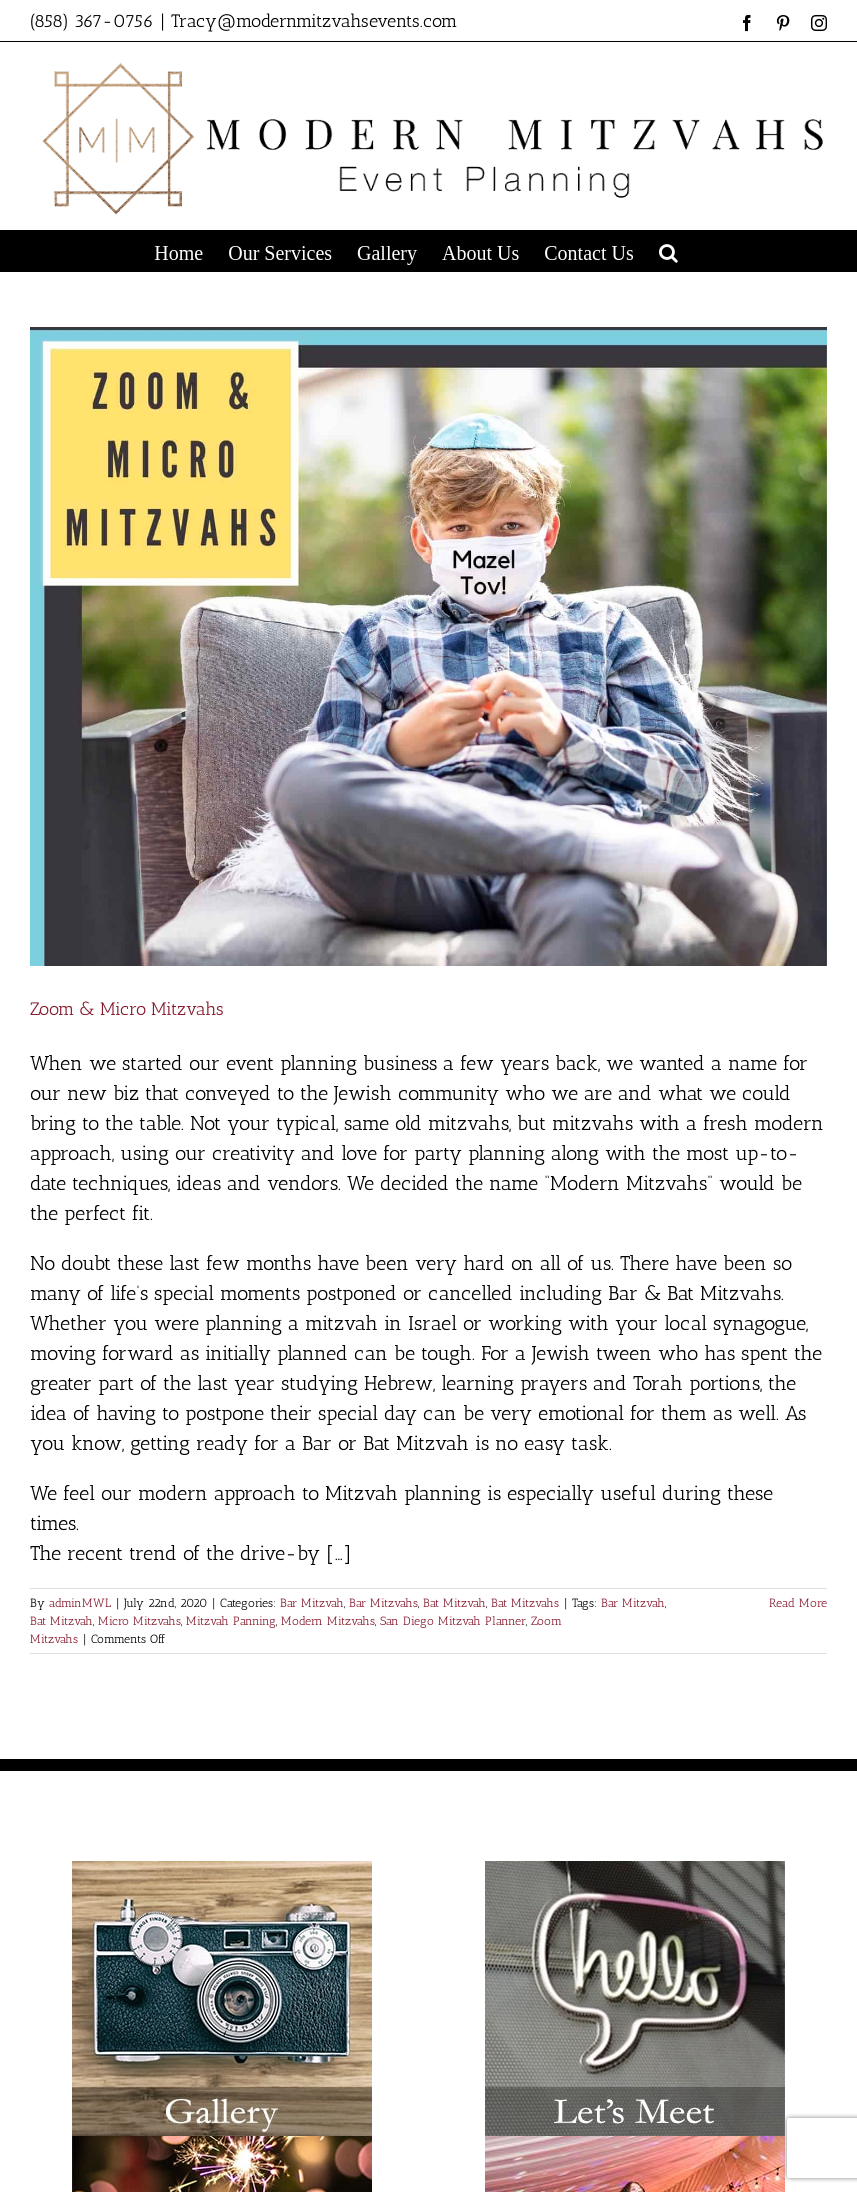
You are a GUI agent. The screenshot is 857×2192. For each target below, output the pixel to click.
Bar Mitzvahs (383, 1603)
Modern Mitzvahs (328, 1621)
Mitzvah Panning (231, 1621)
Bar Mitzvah (312, 1603)
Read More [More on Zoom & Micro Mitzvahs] (798, 1603)
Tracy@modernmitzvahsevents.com (314, 21)
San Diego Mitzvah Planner (453, 1621)
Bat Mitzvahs (525, 1603)
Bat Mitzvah (454, 1603)
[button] (668, 251)
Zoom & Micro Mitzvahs (127, 1009)
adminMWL (80, 1603)
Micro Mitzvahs (139, 1621)
